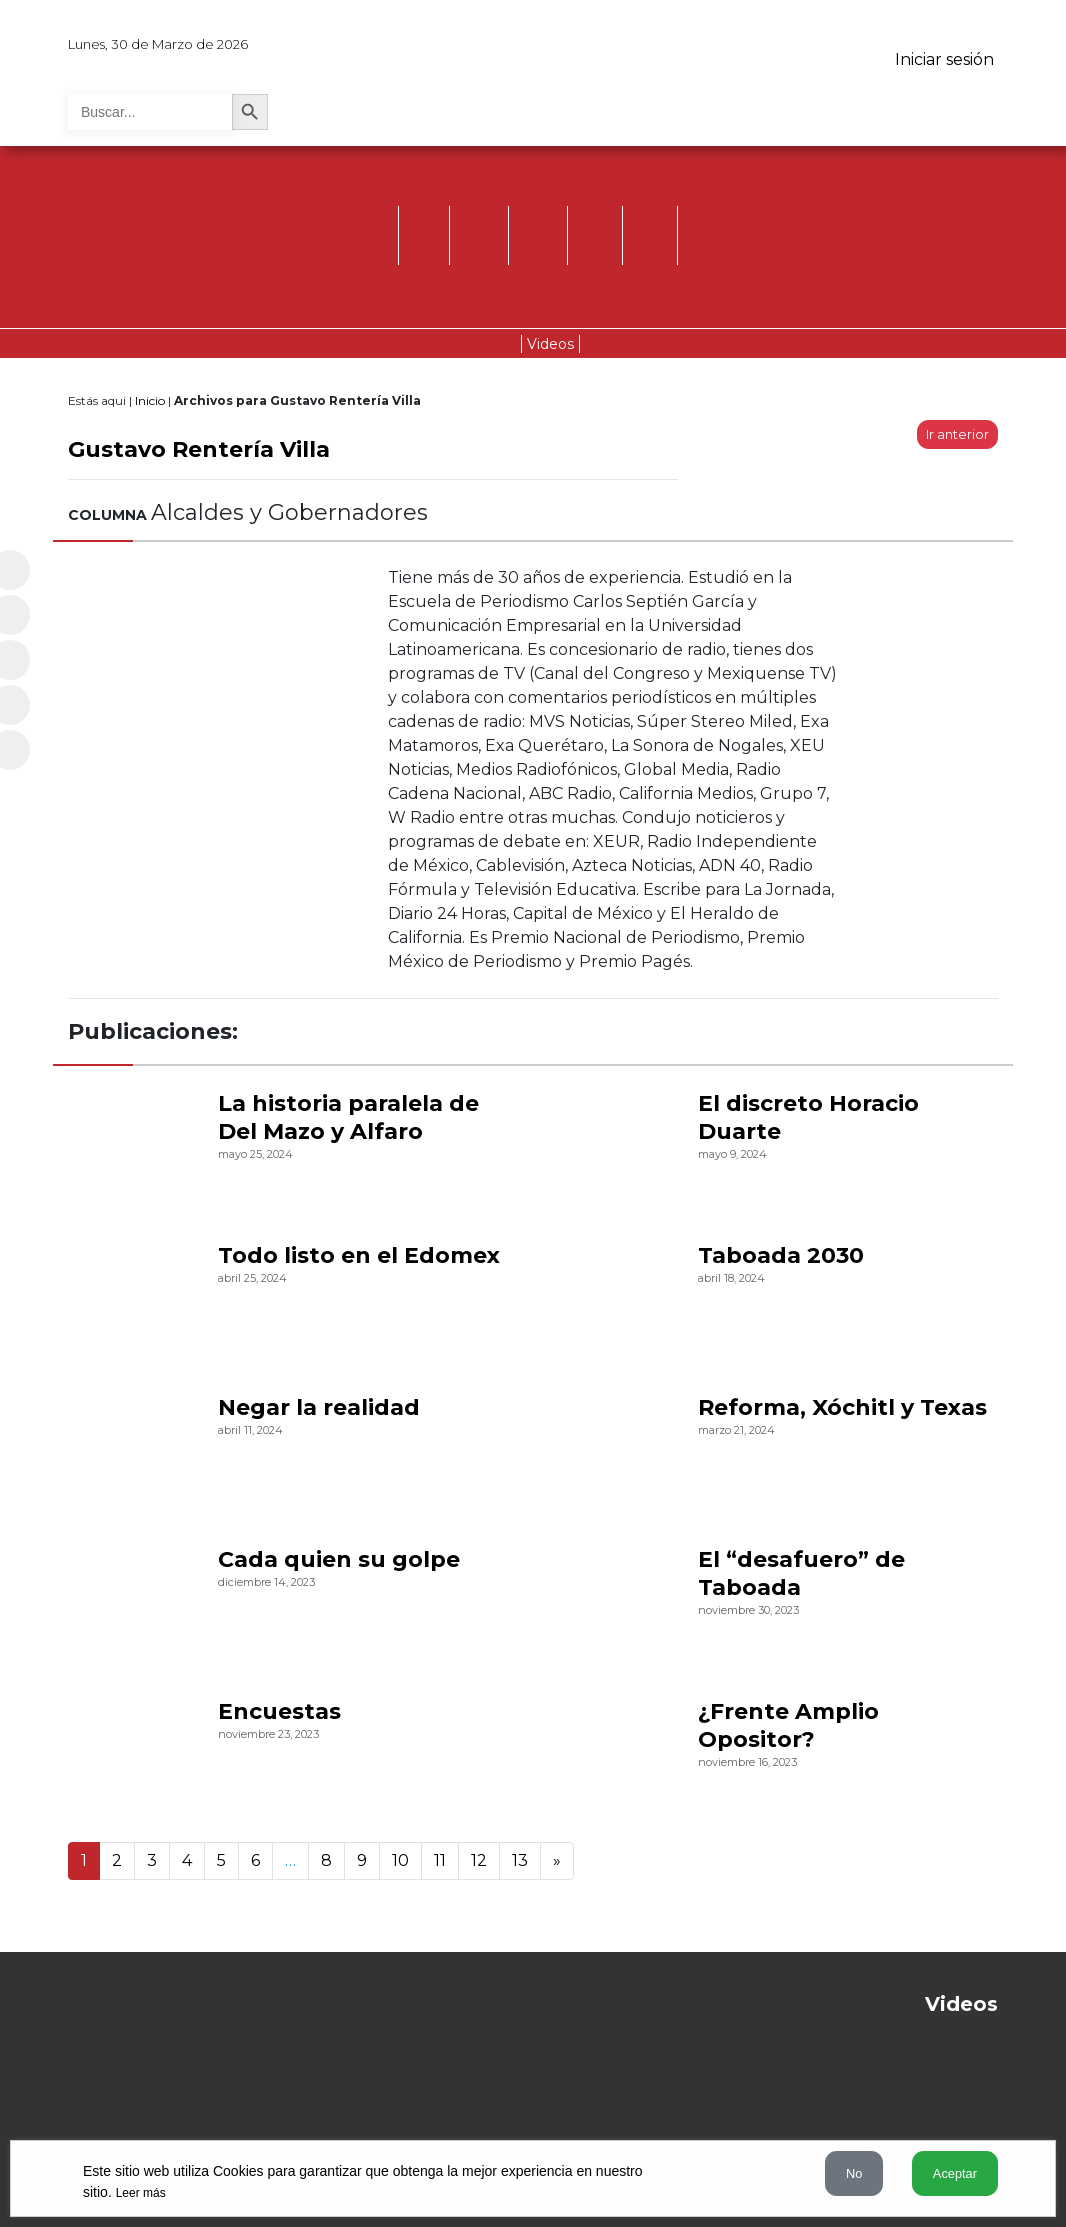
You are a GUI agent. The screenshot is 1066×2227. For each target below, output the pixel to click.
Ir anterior (957, 434)
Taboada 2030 (781, 1255)
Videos (550, 344)
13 (520, 1860)
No (854, 2173)
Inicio (150, 400)
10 (400, 1860)
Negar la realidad (319, 1407)
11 (440, 1860)
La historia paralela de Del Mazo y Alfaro (348, 1117)
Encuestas (279, 1711)
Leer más (141, 2193)
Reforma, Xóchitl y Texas (842, 1407)
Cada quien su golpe (339, 1559)
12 (479, 1860)
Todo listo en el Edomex (359, 1255)
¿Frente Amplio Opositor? (788, 1725)
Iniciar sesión (944, 59)
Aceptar (955, 2173)
